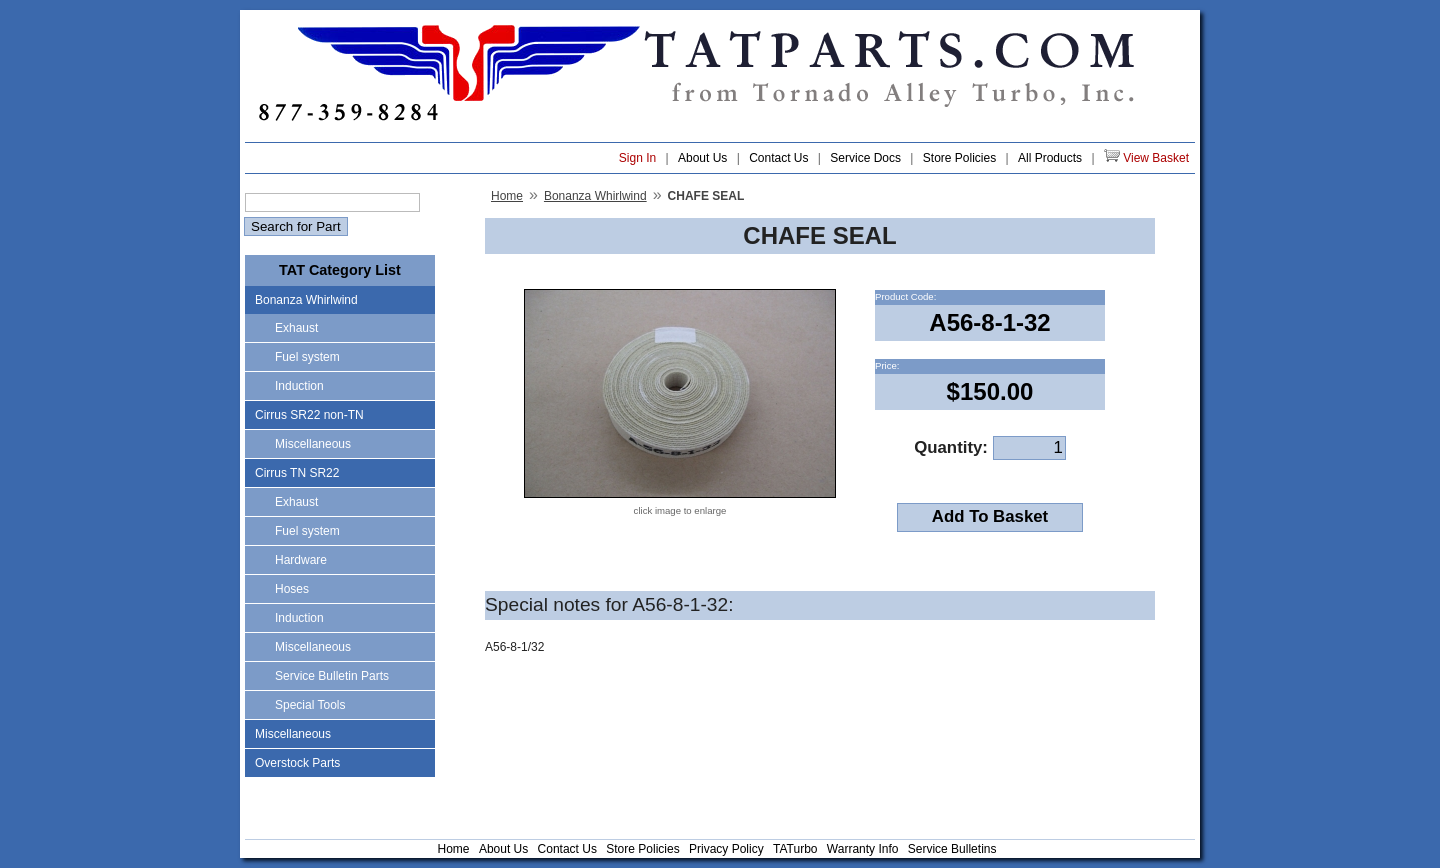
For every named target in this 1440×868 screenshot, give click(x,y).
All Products (1050, 158)
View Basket (1146, 157)
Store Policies (959, 158)
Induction (299, 386)
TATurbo (795, 849)
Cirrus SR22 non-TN (309, 415)
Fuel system (307, 357)
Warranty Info (863, 849)
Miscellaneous (313, 444)
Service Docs (865, 158)
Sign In (637, 158)
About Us (702, 158)
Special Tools (310, 705)
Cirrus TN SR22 (297, 473)
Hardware (301, 560)
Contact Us (778, 158)
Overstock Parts (297, 763)
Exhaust (296, 328)
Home (507, 196)
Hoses (292, 589)
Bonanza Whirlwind (306, 300)
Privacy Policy (726, 849)
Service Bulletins (952, 849)
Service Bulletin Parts (332, 676)
